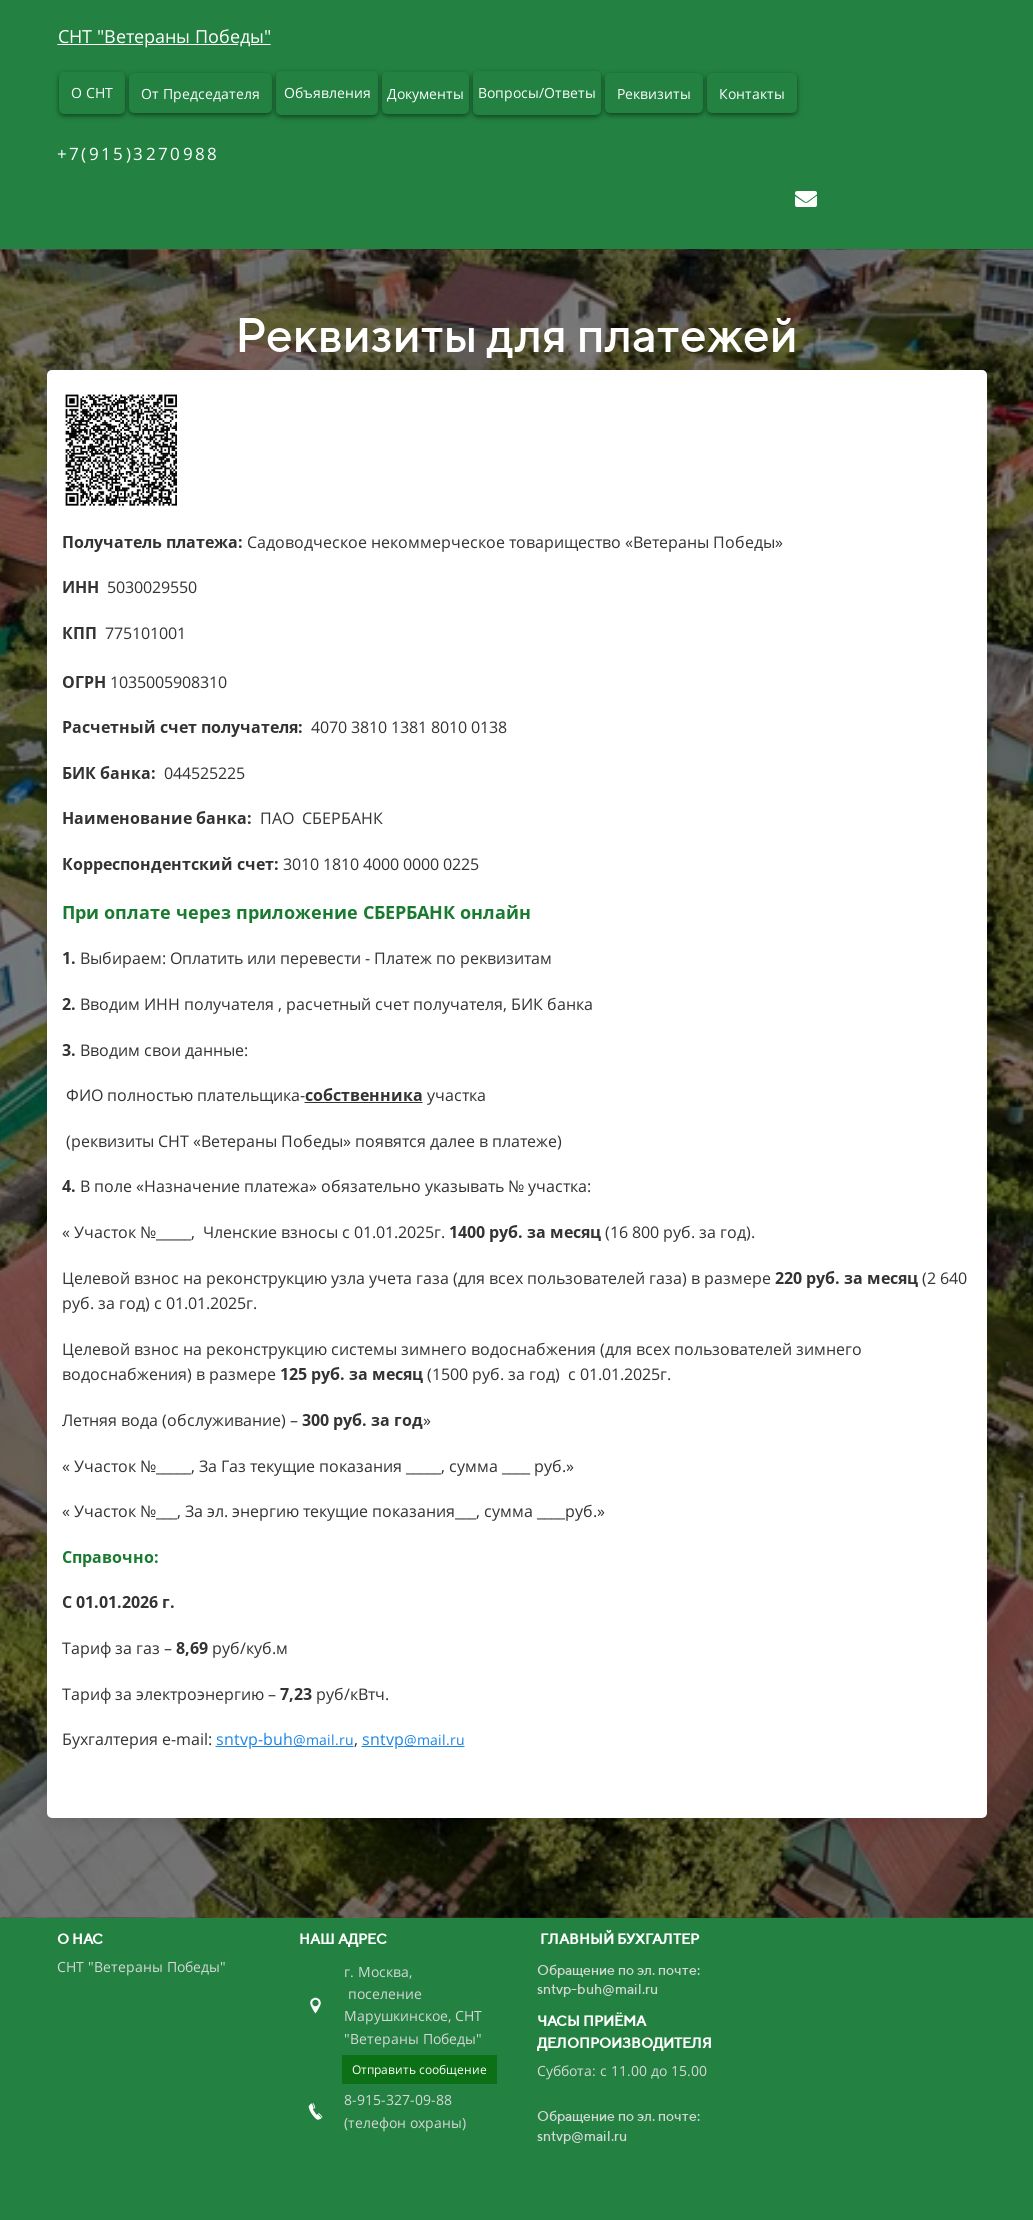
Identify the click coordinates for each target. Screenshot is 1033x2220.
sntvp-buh (285, 1739)
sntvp (413, 1739)
